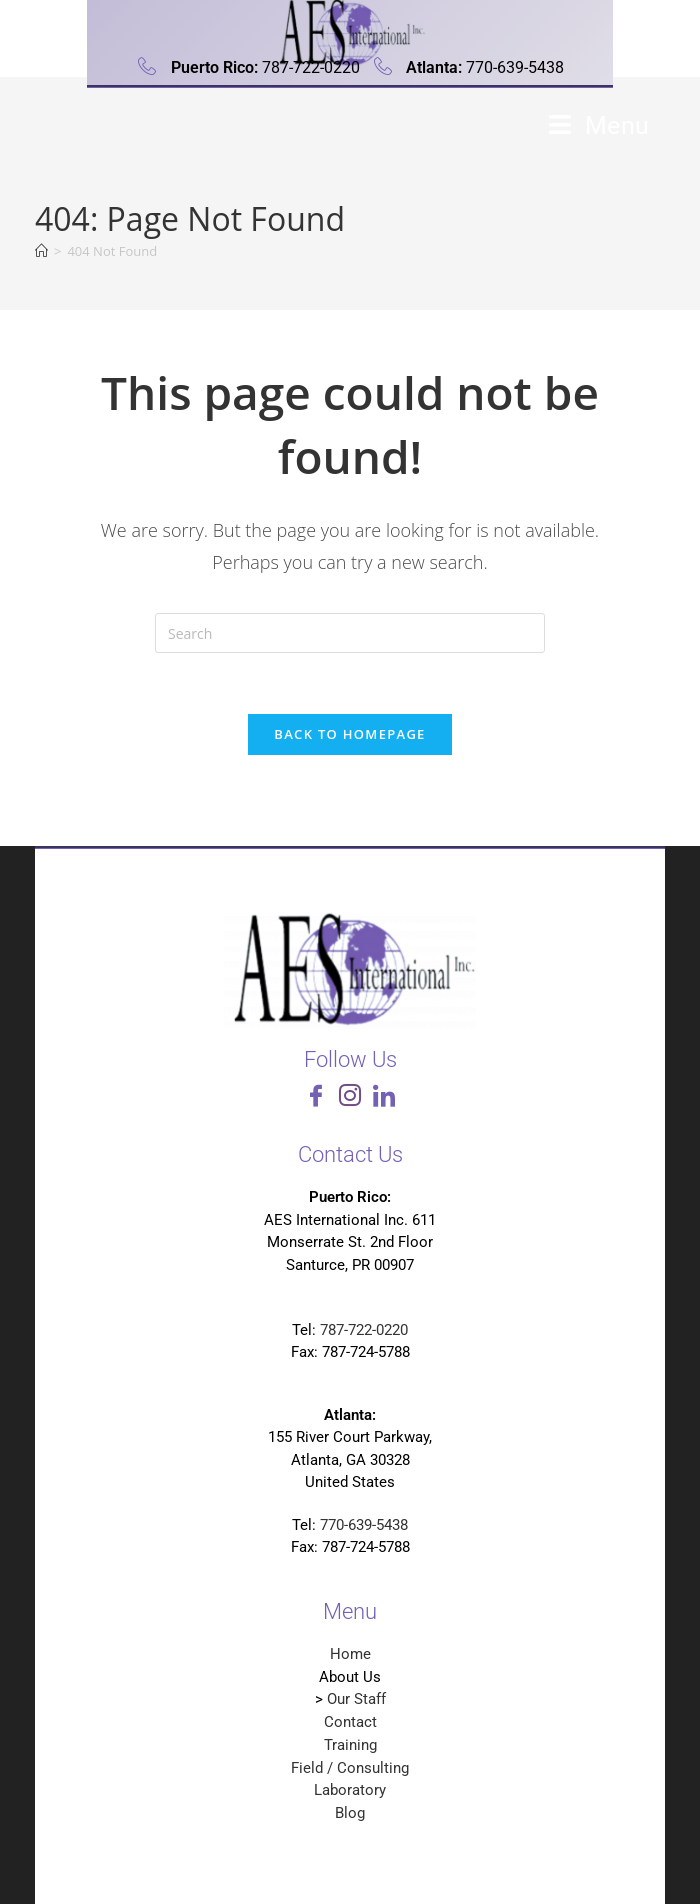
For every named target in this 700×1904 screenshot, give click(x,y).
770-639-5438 (364, 1525)
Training (350, 1745)
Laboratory (350, 1790)
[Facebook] (316, 1099)
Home (350, 1654)
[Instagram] (350, 1099)
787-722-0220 (364, 1330)
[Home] (41, 251)
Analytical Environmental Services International (262, 133)
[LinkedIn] (384, 1099)
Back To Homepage (349, 734)
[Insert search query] (350, 633)
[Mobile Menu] (599, 125)
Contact (350, 1722)
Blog (350, 1813)
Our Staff (356, 1699)
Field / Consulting (350, 1768)
